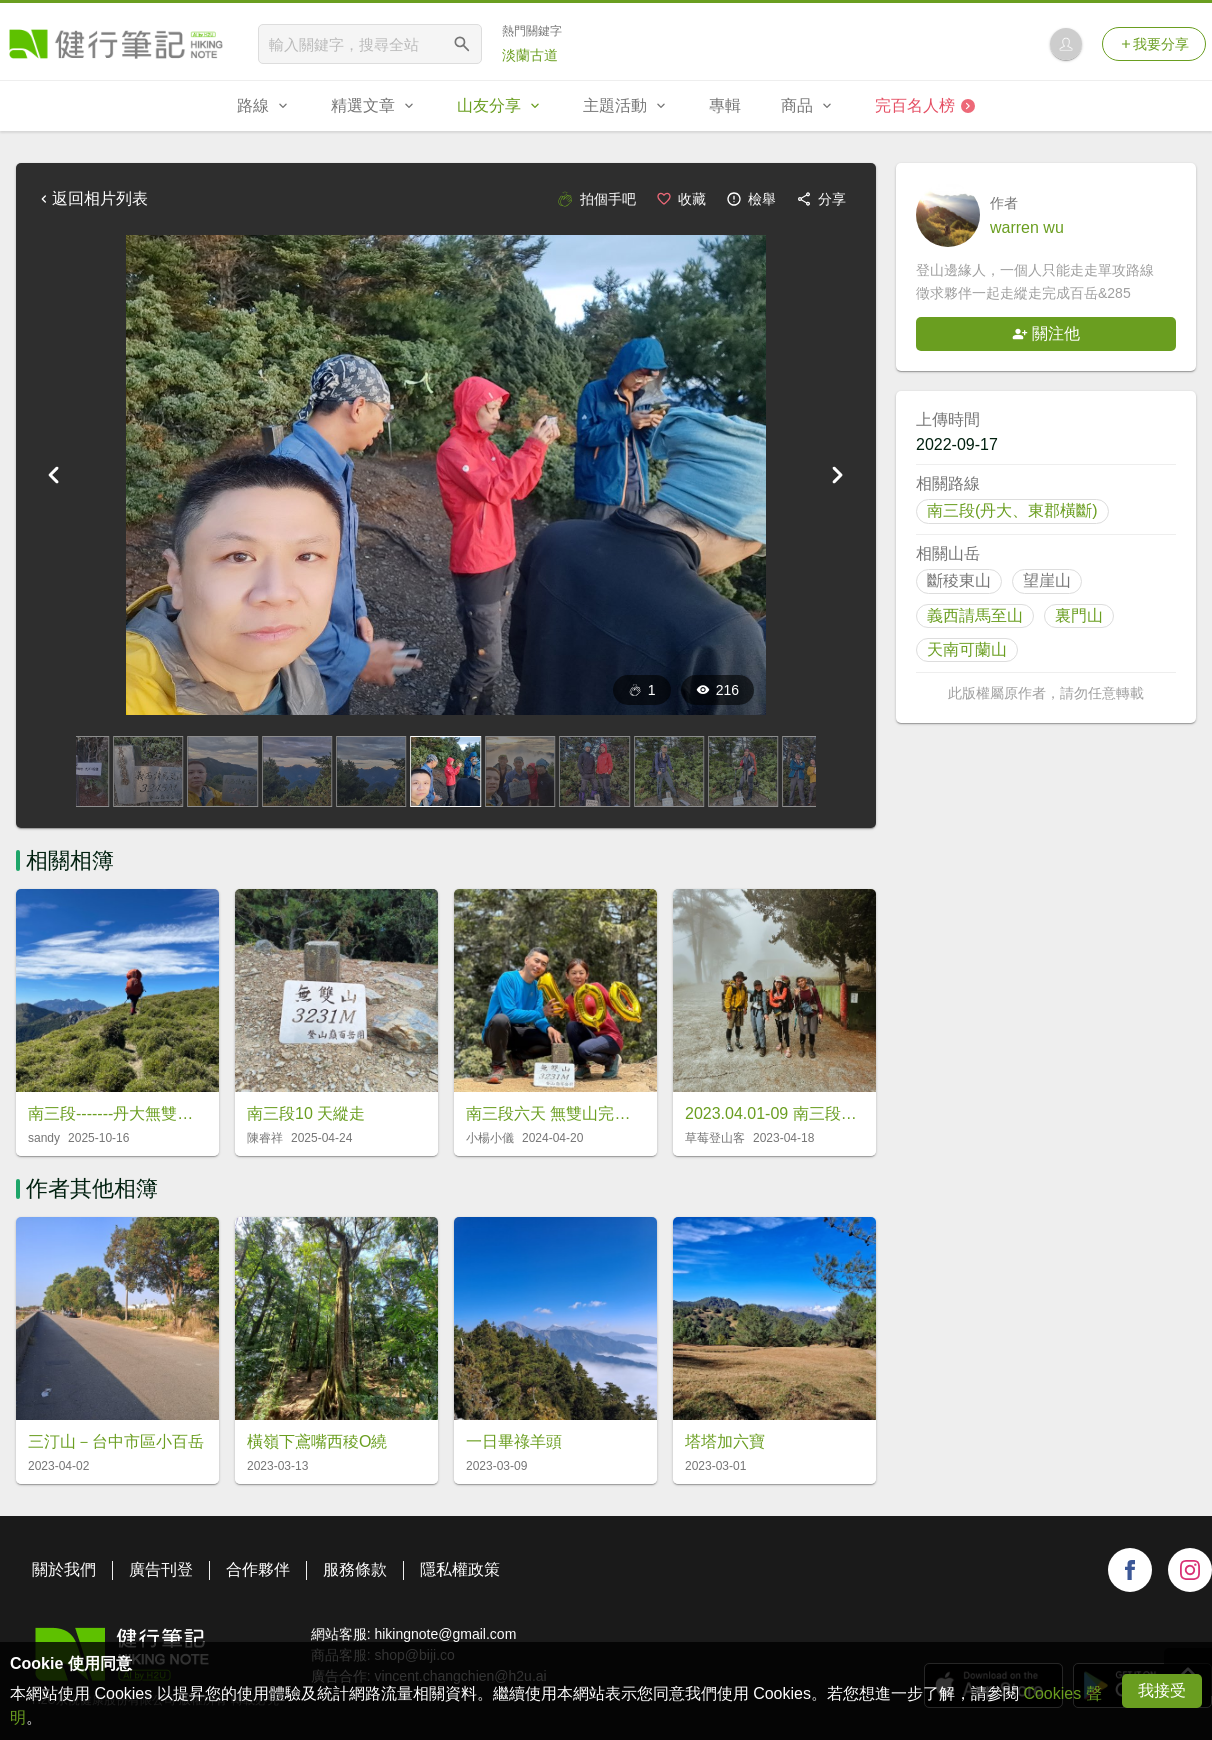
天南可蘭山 (967, 649)
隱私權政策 (460, 1569)
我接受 (1162, 1690)
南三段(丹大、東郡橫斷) (1012, 510)
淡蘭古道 (530, 55)
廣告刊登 (161, 1569)
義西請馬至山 (975, 615)
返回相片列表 (92, 198)
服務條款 (355, 1569)
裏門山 (1079, 615)
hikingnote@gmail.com (445, 1634)
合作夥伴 (258, 1569)
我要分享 (1154, 44)
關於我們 (64, 1569)
